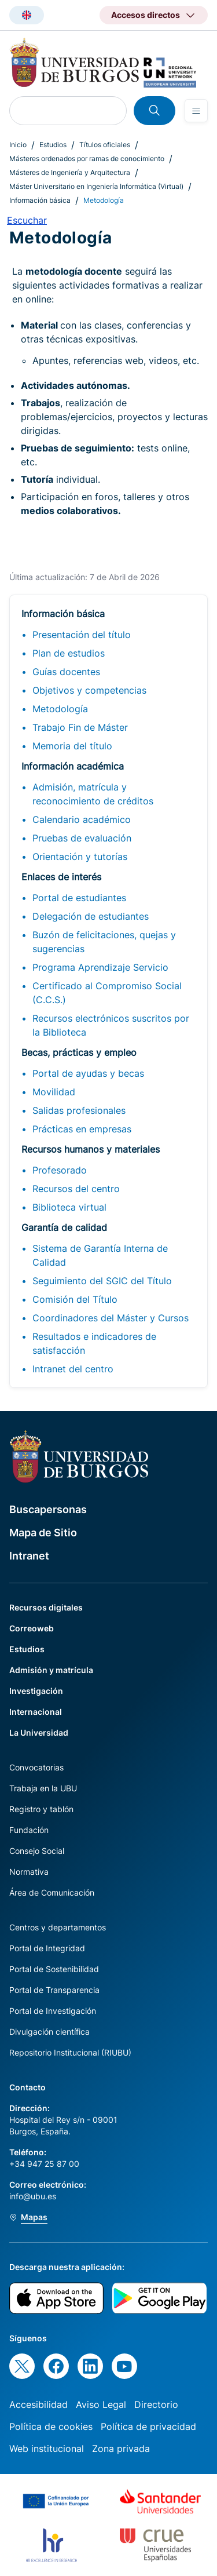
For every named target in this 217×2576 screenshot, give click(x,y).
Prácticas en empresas (81, 1129)
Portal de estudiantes (79, 897)
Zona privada (121, 2448)
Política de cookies (51, 2426)
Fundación (29, 1830)
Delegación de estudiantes (90, 916)
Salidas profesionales (79, 1110)
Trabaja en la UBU (43, 1788)
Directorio (156, 2404)
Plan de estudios (68, 653)
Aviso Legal (101, 2404)
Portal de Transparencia (54, 1990)
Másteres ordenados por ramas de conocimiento (86, 158)
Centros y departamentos (57, 1927)
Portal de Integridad (47, 1948)
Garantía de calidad (64, 1227)
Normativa (29, 1872)
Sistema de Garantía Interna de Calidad (100, 1255)
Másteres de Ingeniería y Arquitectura (69, 172)
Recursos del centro (76, 1188)
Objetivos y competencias (89, 690)
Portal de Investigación (52, 2011)
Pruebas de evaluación (81, 838)
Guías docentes (66, 671)
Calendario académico (81, 819)
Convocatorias (36, 1767)
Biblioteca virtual (69, 1207)
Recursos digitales (46, 1607)
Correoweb (31, 1628)
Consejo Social (36, 1851)
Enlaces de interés (61, 877)
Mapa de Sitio (43, 1532)
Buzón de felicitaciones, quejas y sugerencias (104, 941)
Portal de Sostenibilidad (54, 1969)
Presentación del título (81, 634)
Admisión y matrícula (51, 1670)
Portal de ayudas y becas (88, 1073)
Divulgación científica (49, 2031)
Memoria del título (72, 746)
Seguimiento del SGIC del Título (102, 1281)
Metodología (60, 709)
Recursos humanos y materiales (90, 1149)
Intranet (29, 1556)
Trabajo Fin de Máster (80, 727)
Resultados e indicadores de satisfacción (94, 1343)
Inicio (18, 144)
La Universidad (38, 1732)
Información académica (72, 766)
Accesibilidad (38, 2404)
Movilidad (53, 1092)
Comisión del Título (74, 1299)
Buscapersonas (48, 1509)
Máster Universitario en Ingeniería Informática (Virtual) (96, 186)
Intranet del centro (72, 1369)
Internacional (35, 1712)
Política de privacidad (148, 2426)
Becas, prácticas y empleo (79, 1052)
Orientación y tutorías (79, 856)
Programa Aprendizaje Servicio (100, 967)
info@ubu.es (32, 2196)
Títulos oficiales (104, 144)
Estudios (53, 144)
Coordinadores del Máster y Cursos (110, 1318)
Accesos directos (145, 15)
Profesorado (59, 1170)
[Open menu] (196, 110)
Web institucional (46, 2448)
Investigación (36, 1691)
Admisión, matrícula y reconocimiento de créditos (92, 794)
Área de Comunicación (51, 1892)
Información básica (40, 200)
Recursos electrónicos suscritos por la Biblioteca (110, 1025)
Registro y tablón (41, 1809)
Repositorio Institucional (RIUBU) (70, 2052)
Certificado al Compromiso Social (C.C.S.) (107, 992)
